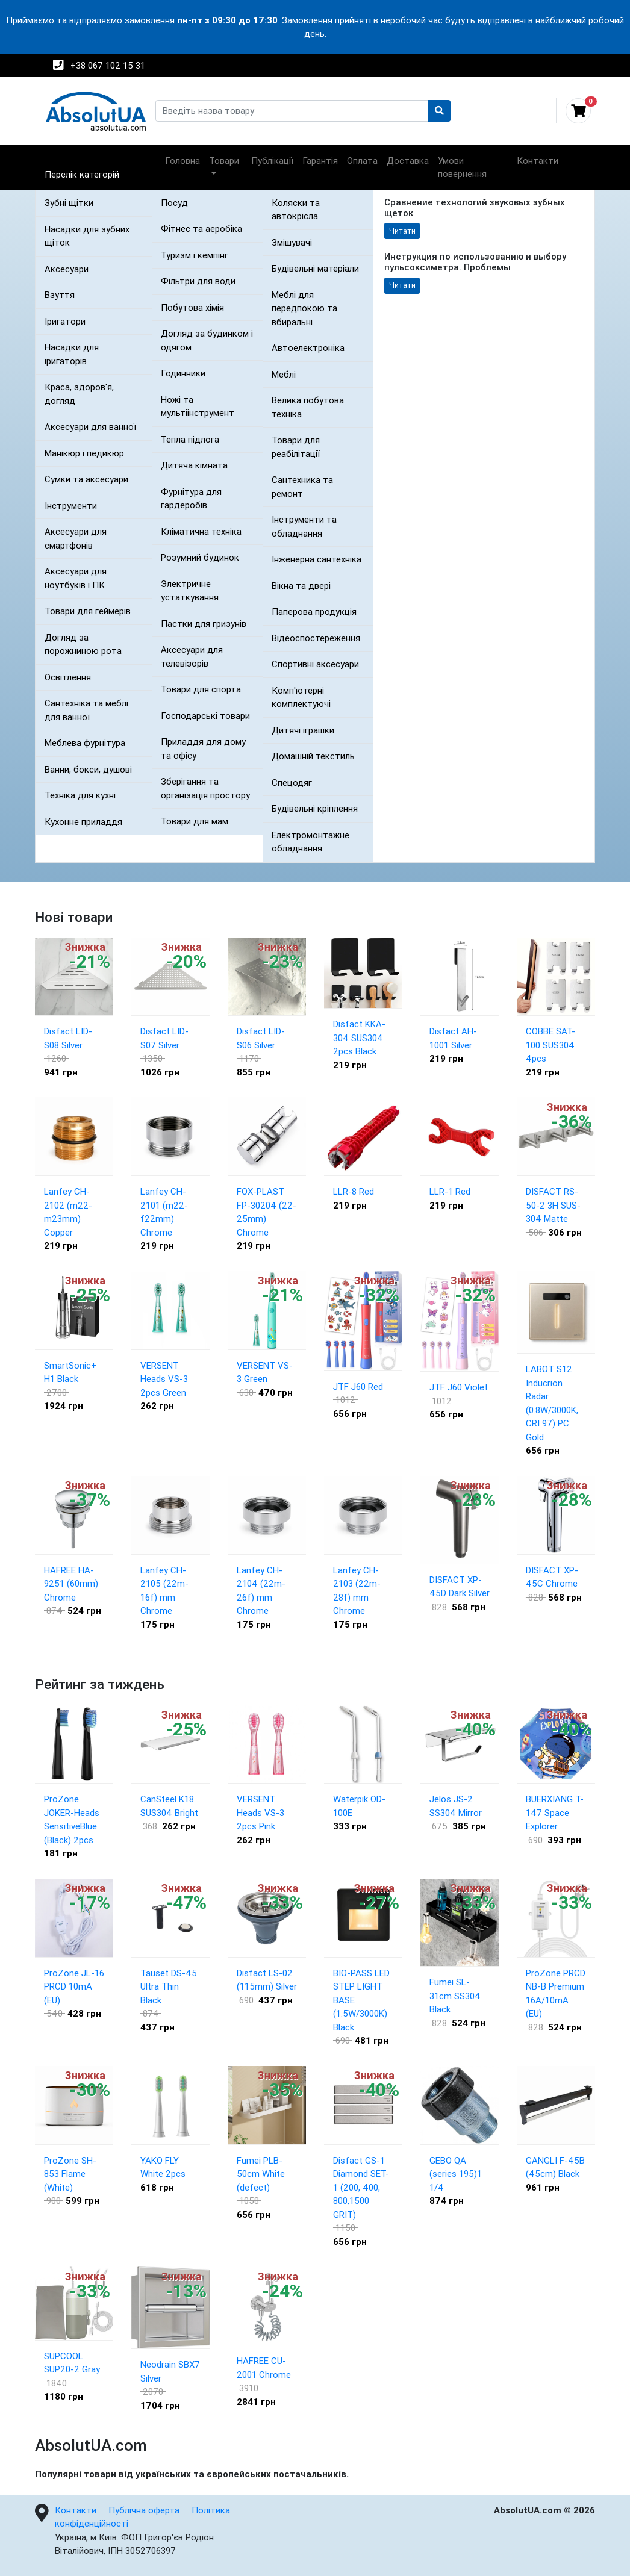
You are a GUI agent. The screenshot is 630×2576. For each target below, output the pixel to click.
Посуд (174, 202)
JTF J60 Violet (458, 1387)
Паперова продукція (314, 611)
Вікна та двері (301, 585)
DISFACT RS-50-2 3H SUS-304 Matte (553, 1205)
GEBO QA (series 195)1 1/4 (455, 2173)
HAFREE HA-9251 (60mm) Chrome (71, 1583)
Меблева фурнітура (85, 742)
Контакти (537, 160)
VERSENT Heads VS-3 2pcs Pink (260, 1812)
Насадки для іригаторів (72, 354)
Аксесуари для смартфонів (76, 538)
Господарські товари (205, 715)
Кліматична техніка (201, 531)
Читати (402, 231)
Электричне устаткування (190, 590)
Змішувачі (292, 242)
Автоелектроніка (308, 347)
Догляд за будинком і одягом (207, 340)
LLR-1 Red (449, 1191)
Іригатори (65, 321)
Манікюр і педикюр (84, 453)
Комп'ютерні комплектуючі (301, 697)
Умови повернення (462, 167)
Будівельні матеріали (315, 268)
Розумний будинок (200, 557)
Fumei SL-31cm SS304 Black (455, 1995)
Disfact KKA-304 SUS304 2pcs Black (359, 1037)
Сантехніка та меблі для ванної (86, 710)
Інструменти (71, 505)
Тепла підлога (190, 439)
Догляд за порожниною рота (83, 644)
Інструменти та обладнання (304, 526)
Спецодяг (292, 782)
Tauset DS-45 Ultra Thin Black (168, 1986)
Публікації (272, 160)
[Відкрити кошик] (573, 110)
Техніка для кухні (80, 795)
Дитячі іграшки (303, 730)
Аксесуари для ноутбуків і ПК (76, 578)
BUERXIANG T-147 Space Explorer (555, 1812)
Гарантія (320, 160)
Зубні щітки (69, 202)
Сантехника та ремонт (302, 486)
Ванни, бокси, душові (88, 769)
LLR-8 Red (353, 1191)
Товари (224, 160)
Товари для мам (194, 821)
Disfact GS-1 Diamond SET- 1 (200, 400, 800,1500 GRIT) (361, 2187)
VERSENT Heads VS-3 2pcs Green (164, 1379)
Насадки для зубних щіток (87, 236)
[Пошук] (439, 111)
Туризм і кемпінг (194, 255)
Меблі (284, 374)
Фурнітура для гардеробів (191, 498)
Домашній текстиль (313, 756)
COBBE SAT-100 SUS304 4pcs (550, 1044)
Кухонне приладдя (83, 821)
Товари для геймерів (88, 611)
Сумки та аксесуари (86, 479)
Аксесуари (67, 269)
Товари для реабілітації (296, 446)
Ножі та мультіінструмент (197, 406)
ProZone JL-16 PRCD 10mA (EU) (74, 1986)
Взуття (60, 294)
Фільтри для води (198, 281)
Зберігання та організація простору (205, 788)
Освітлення (68, 677)
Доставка (408, 160)
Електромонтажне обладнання (310, 841)
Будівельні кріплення (315, 808)
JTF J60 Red (358, 1386)
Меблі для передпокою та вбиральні (304, 308)
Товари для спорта (201, 689)
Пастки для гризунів (203, 623)
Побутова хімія (192, 307)
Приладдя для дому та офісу (203, 748)
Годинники (183, 373)
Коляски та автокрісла (296, 209)
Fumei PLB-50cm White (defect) (261, 2173)
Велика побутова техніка (308, 407)
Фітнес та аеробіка (201, 228)
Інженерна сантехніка (316, 559)
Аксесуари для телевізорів (192, 656)
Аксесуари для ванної (90, 426)
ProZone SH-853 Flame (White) (70, 2173)
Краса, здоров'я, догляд (79, 393)
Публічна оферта (143, 2510)
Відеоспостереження (316, 638)
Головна (182, 160)
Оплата (362, 160)
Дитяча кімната (194, 465)
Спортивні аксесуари (315, 664)
